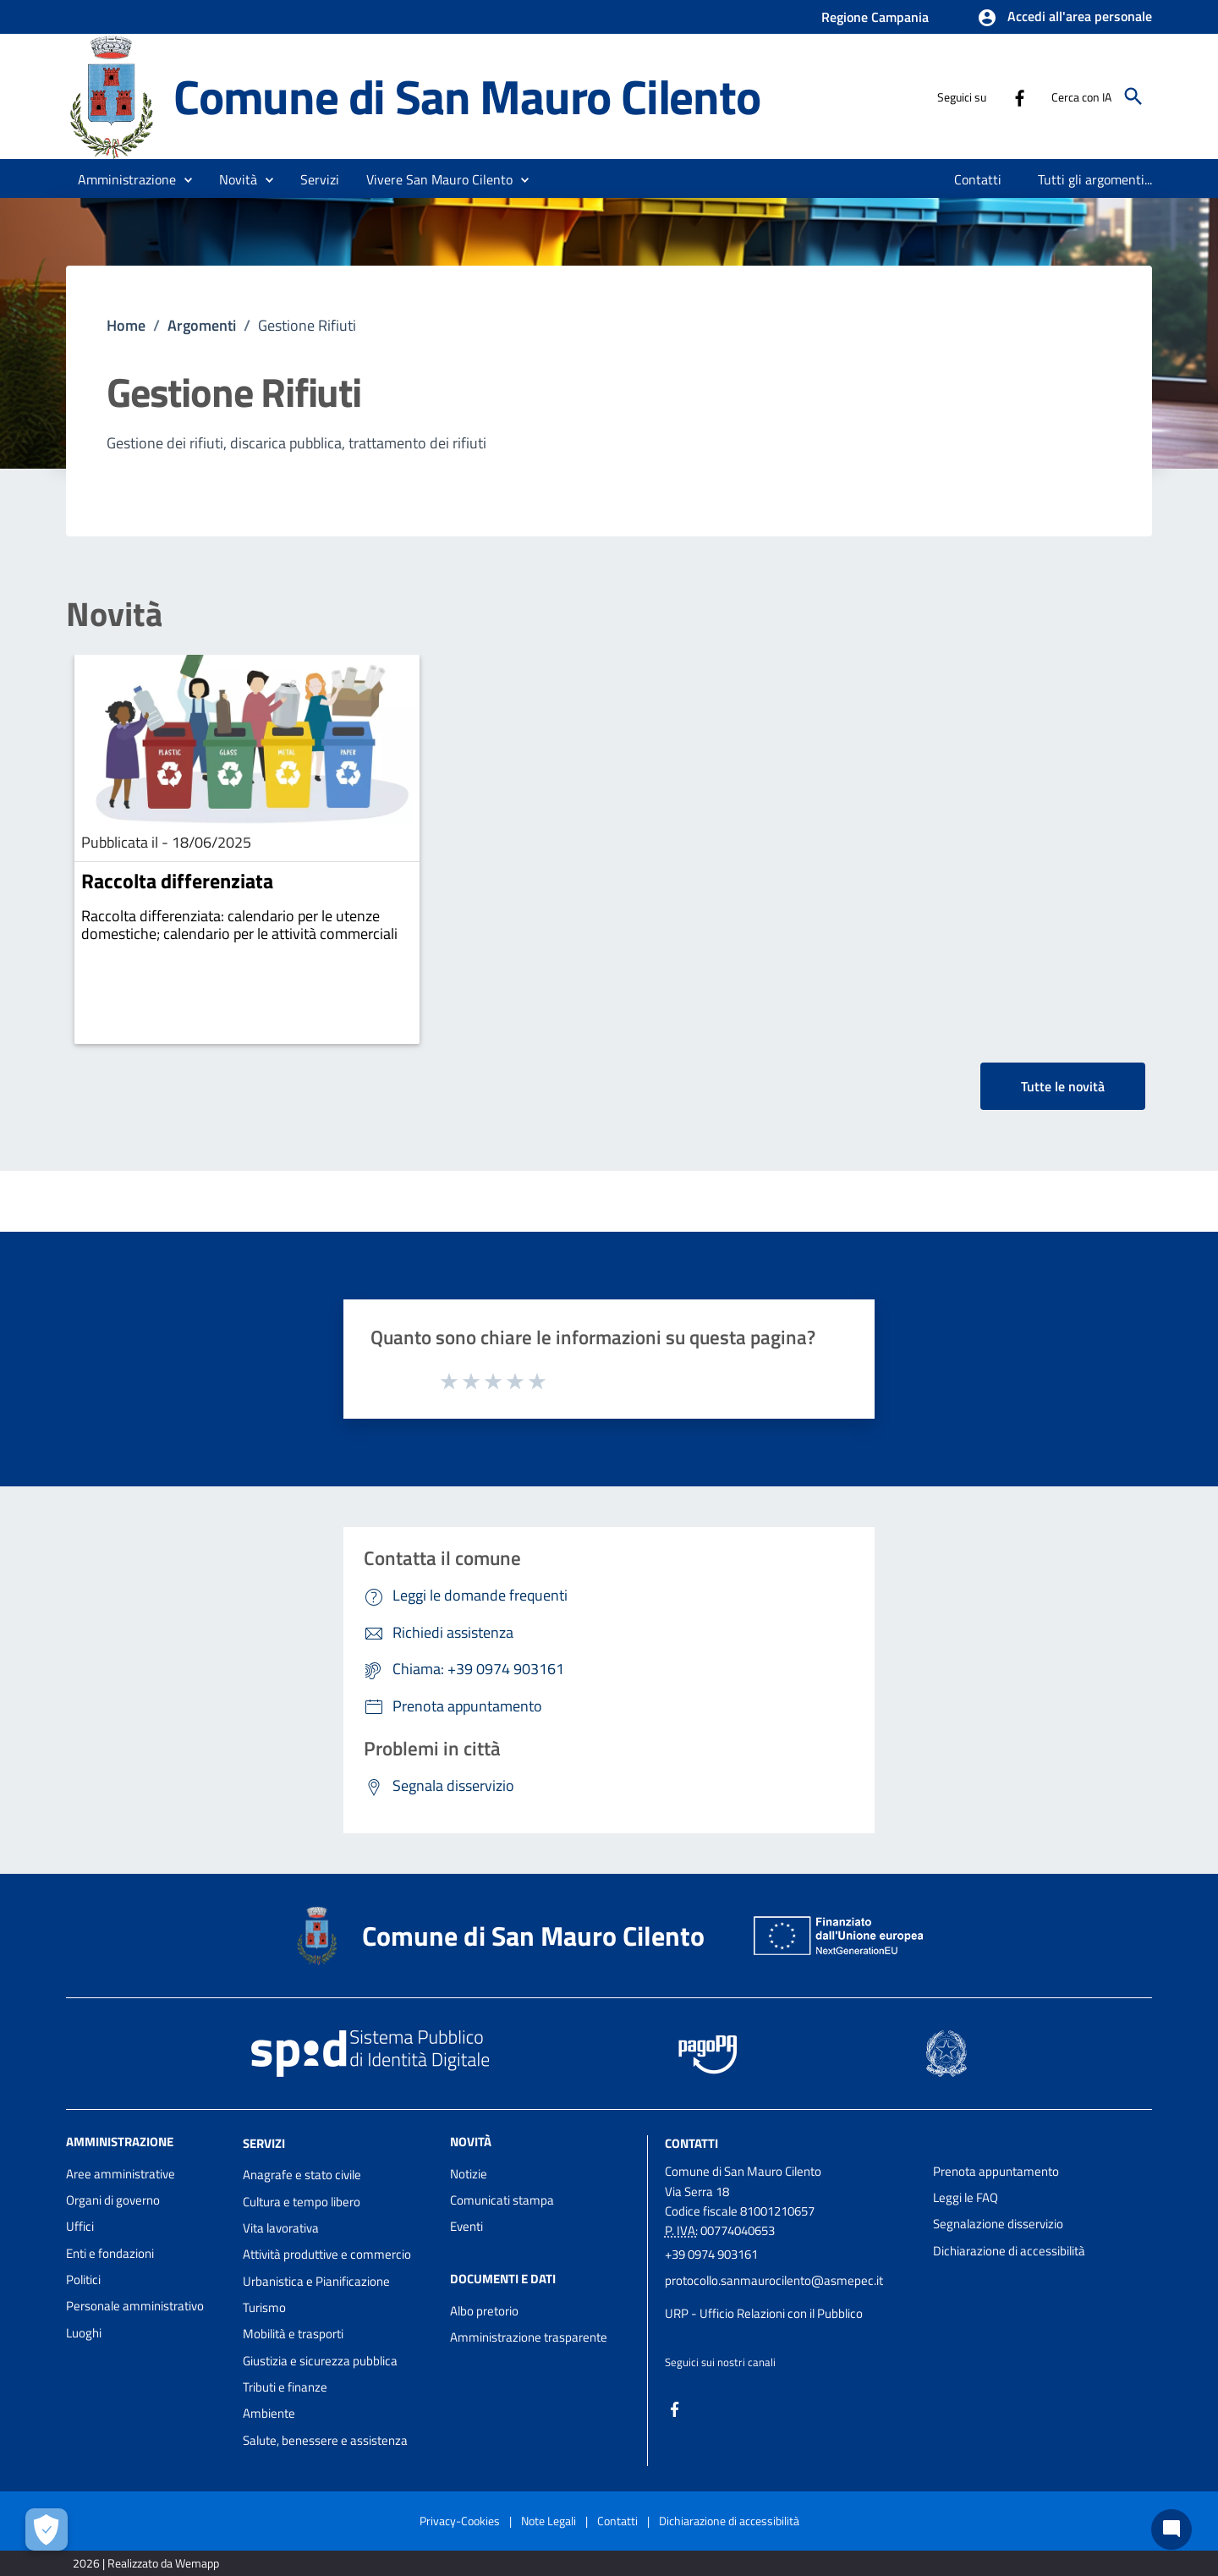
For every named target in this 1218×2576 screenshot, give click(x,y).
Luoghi (84, 2333)
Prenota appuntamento (996, 2171)
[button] (1064, 18)
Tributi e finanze (285, 2387)
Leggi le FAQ (965, 2197)
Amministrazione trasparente (528, 2337)
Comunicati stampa (502, 2200)
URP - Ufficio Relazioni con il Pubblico (764, 2313)
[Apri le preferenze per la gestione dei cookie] (46, 2529)
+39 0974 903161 (711, 2254)
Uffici (80, 2226)
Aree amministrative (120, 2173)
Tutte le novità (1063, 1086)
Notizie (468, 2173)
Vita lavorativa (281, 2228)
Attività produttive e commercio (327, 2254)
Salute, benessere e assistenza (325, 2440)
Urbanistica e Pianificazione (316, 2281)
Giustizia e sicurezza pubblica (320, 2360)
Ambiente (269, 2413)
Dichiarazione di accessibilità (1009, 2250)
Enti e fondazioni (110, 2253)
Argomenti (201, 325)
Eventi (466, 2226)
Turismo (264, 2307)
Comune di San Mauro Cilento (466, 96)
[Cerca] (1133, 96)
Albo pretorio (484, 2311)
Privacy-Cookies (460, 2520)
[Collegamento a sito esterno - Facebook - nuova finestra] (1019, 96)
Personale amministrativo (135, 2305)
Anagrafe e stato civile (302, 2174)
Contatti (691, 2142)
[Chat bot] (1171, 2529)
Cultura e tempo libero (301, 2201)
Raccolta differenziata (177, 880)
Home (126, 325)
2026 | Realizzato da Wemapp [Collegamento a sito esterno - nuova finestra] (146, 2563)
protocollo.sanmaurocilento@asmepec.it (774, 2280)
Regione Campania (875, 17)
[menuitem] (978, 179)
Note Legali (548, 2520)
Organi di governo (113, 2200)
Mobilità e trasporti (293, 2333)
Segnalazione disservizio (998, 2223)
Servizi (264, 2142)
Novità (114, 614)
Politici (83, 2279)
